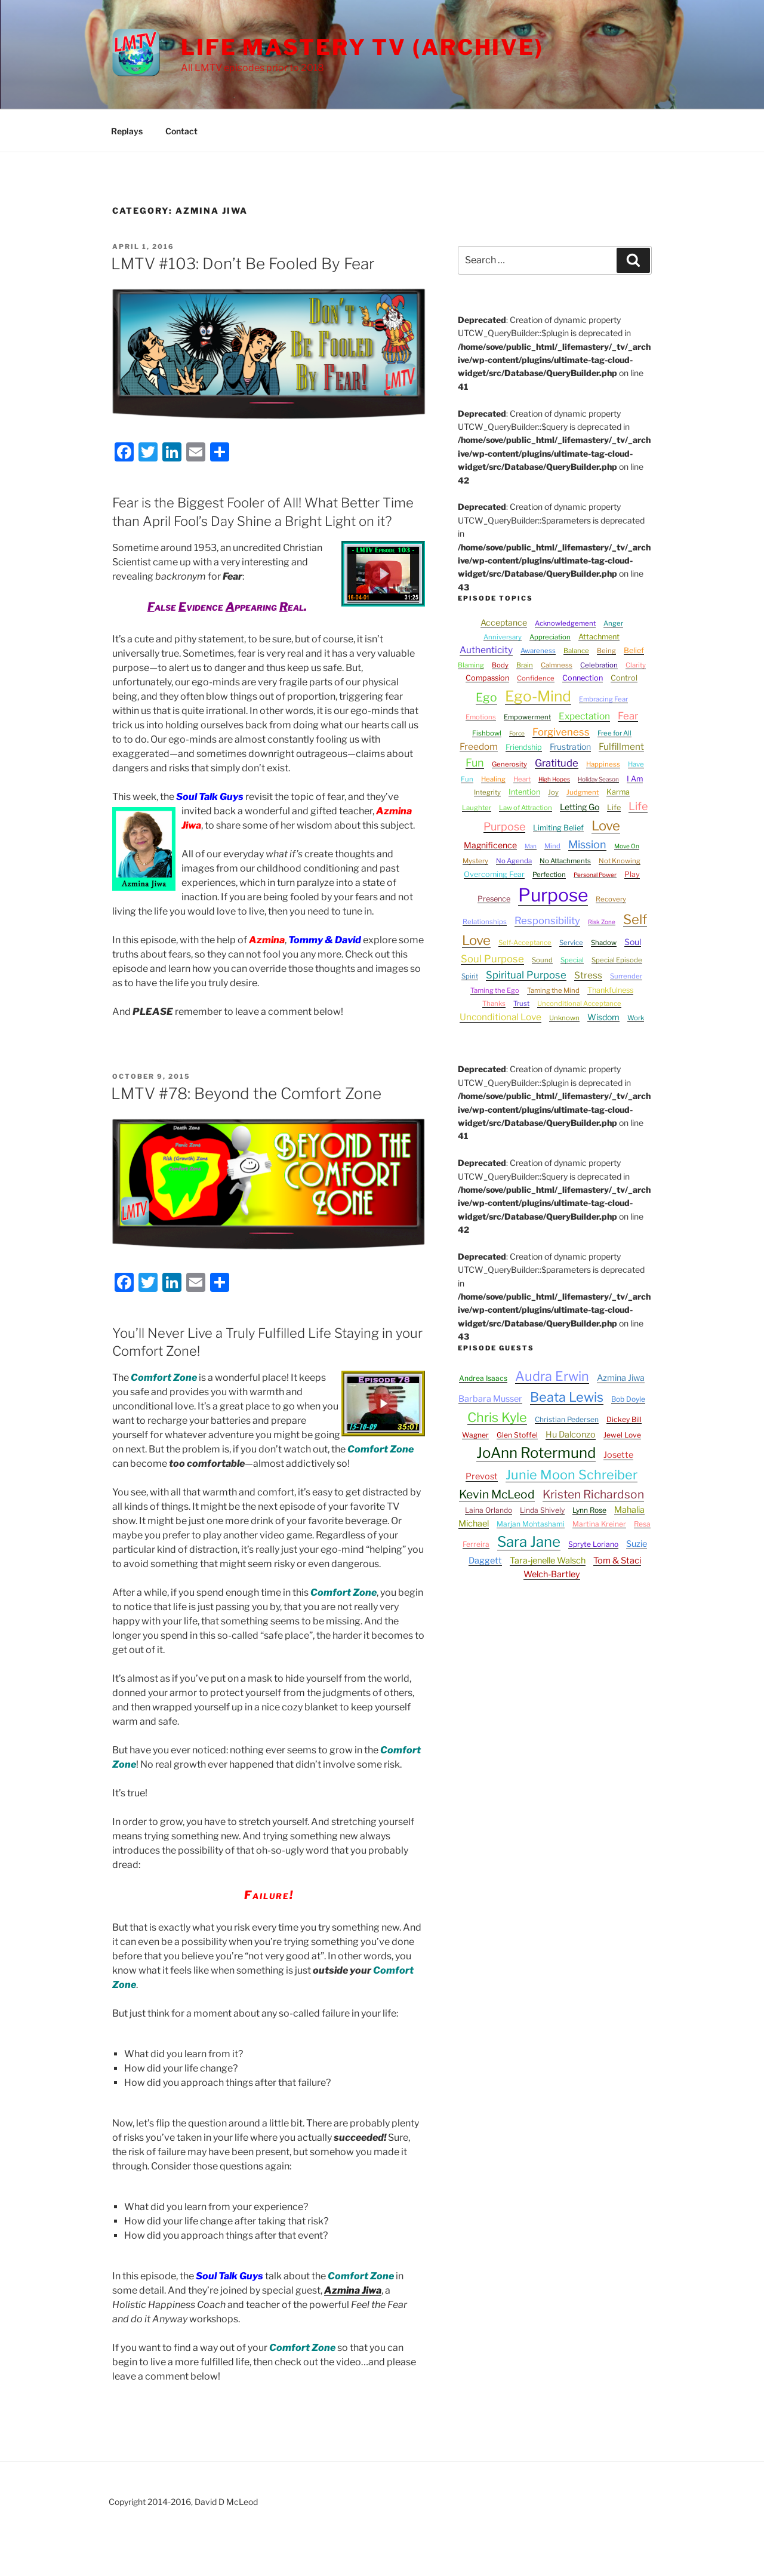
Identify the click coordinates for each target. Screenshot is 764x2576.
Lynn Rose (589, 1510)
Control (624, 677)
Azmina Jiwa (352, 2290)
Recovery (611, 899)
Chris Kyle (497, 1417)
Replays (127, 131)
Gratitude (556, 763)
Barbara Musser (490, 1398)
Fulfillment (621, 746)
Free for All (614, 733)
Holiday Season (598, 779)
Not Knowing (619, 861)
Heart (522, 779)
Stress (588, 975)
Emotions (481, 717)
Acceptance (503, 622)
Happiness (603, 764)
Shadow (604, 942)
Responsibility (547, 921)
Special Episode (617, 960)
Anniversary (502, 637)
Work (635, 1018)
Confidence (535, 678)
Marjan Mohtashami (531, 1523)
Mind (552, 846)
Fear (628, 716)
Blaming (471, 665)
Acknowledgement (565, 623)
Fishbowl (486, 733)
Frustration (570, 746)
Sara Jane (528, 1541)
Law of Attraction (525, 808)
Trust (521, 1003)
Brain (524, 665)
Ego (486, 697)
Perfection (549, 874)
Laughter (476, 808)
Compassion (487, 677)
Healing (493, 779)
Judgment (582, 792)
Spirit (469, 976)
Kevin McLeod (497, 1494)
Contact (181, 131)
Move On (626, 846)
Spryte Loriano (593, 1544)
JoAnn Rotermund (536, 1452)
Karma (618, 791)
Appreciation (550, 637)
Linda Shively (542, 1510)
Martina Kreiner (599, 1523)
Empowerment (527, 717)
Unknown (564, 1018)
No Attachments (565, 861)
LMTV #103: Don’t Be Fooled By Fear (243, 263)
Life (614, 807)
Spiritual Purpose (526, 975)
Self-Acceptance (525, 942)
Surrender (626, 976)
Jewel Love (622, 1434)
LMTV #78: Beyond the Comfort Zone (246, 1093)
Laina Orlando (488, 1510)
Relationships (485, 922)
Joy (553, 792)
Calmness (556, 665)
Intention (524, 791)
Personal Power (595, 874)
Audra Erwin (552, 1376)
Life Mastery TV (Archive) (362, 47)
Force (517, 733)
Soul (632, 942)
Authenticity (486, 649)
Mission (587, 844)
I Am (635, 778)
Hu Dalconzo (571, 1434)
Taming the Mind (553, 990)
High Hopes (554, 779)
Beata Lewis (566, 1397)
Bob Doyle (628, 1399)
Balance (576, 651)
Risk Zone (601, 921)
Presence (494, 898)
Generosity (509, 764)
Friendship (524, 747)
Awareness (538, 651)
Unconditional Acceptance (579, 1003)
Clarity (636, 665)
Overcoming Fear (494, 874)
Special (572, 960)
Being (606, 651)
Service (571, 942)
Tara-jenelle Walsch (548, 1560)
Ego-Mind (538, 696)
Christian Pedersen (567, 1419)
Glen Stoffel (517, 1434)
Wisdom (603, 1017)
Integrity (487, 792)
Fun (475, 762)
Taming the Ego (494, 990)
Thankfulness (610, 990)
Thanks (494, 1003)
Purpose (553, 895)
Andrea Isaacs (483, 1378)
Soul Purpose (492, 959)
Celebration (599, 665)
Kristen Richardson (593, 1494)
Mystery (475, 861)
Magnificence (490, 845)
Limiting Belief (558, 827)
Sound (542, 960)
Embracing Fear (603, 699)
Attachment (599, 636)
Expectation (584, 716)
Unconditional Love (500, 1017)
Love (606, 825)
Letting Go (579, 807)
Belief (634, 650)
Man (531, 846)
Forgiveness (561, 732)
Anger (613, 623)
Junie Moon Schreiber (571, 1474)
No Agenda (514, 861)
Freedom (479, 746)
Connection (582, 677)
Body (500, 665)
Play (632, 874)
